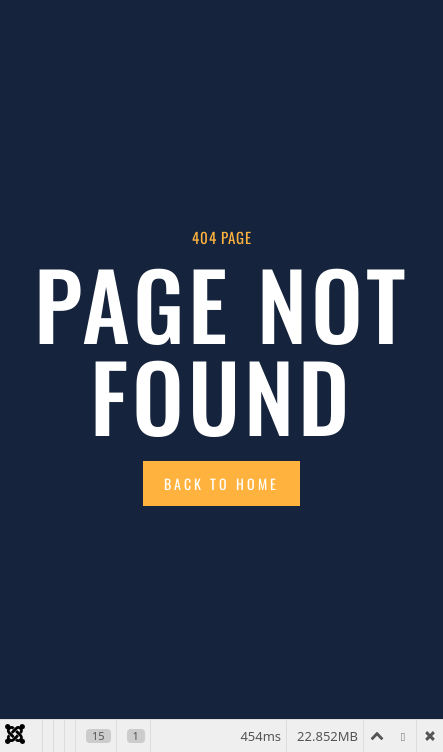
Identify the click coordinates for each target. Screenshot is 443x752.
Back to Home (221, 483)
